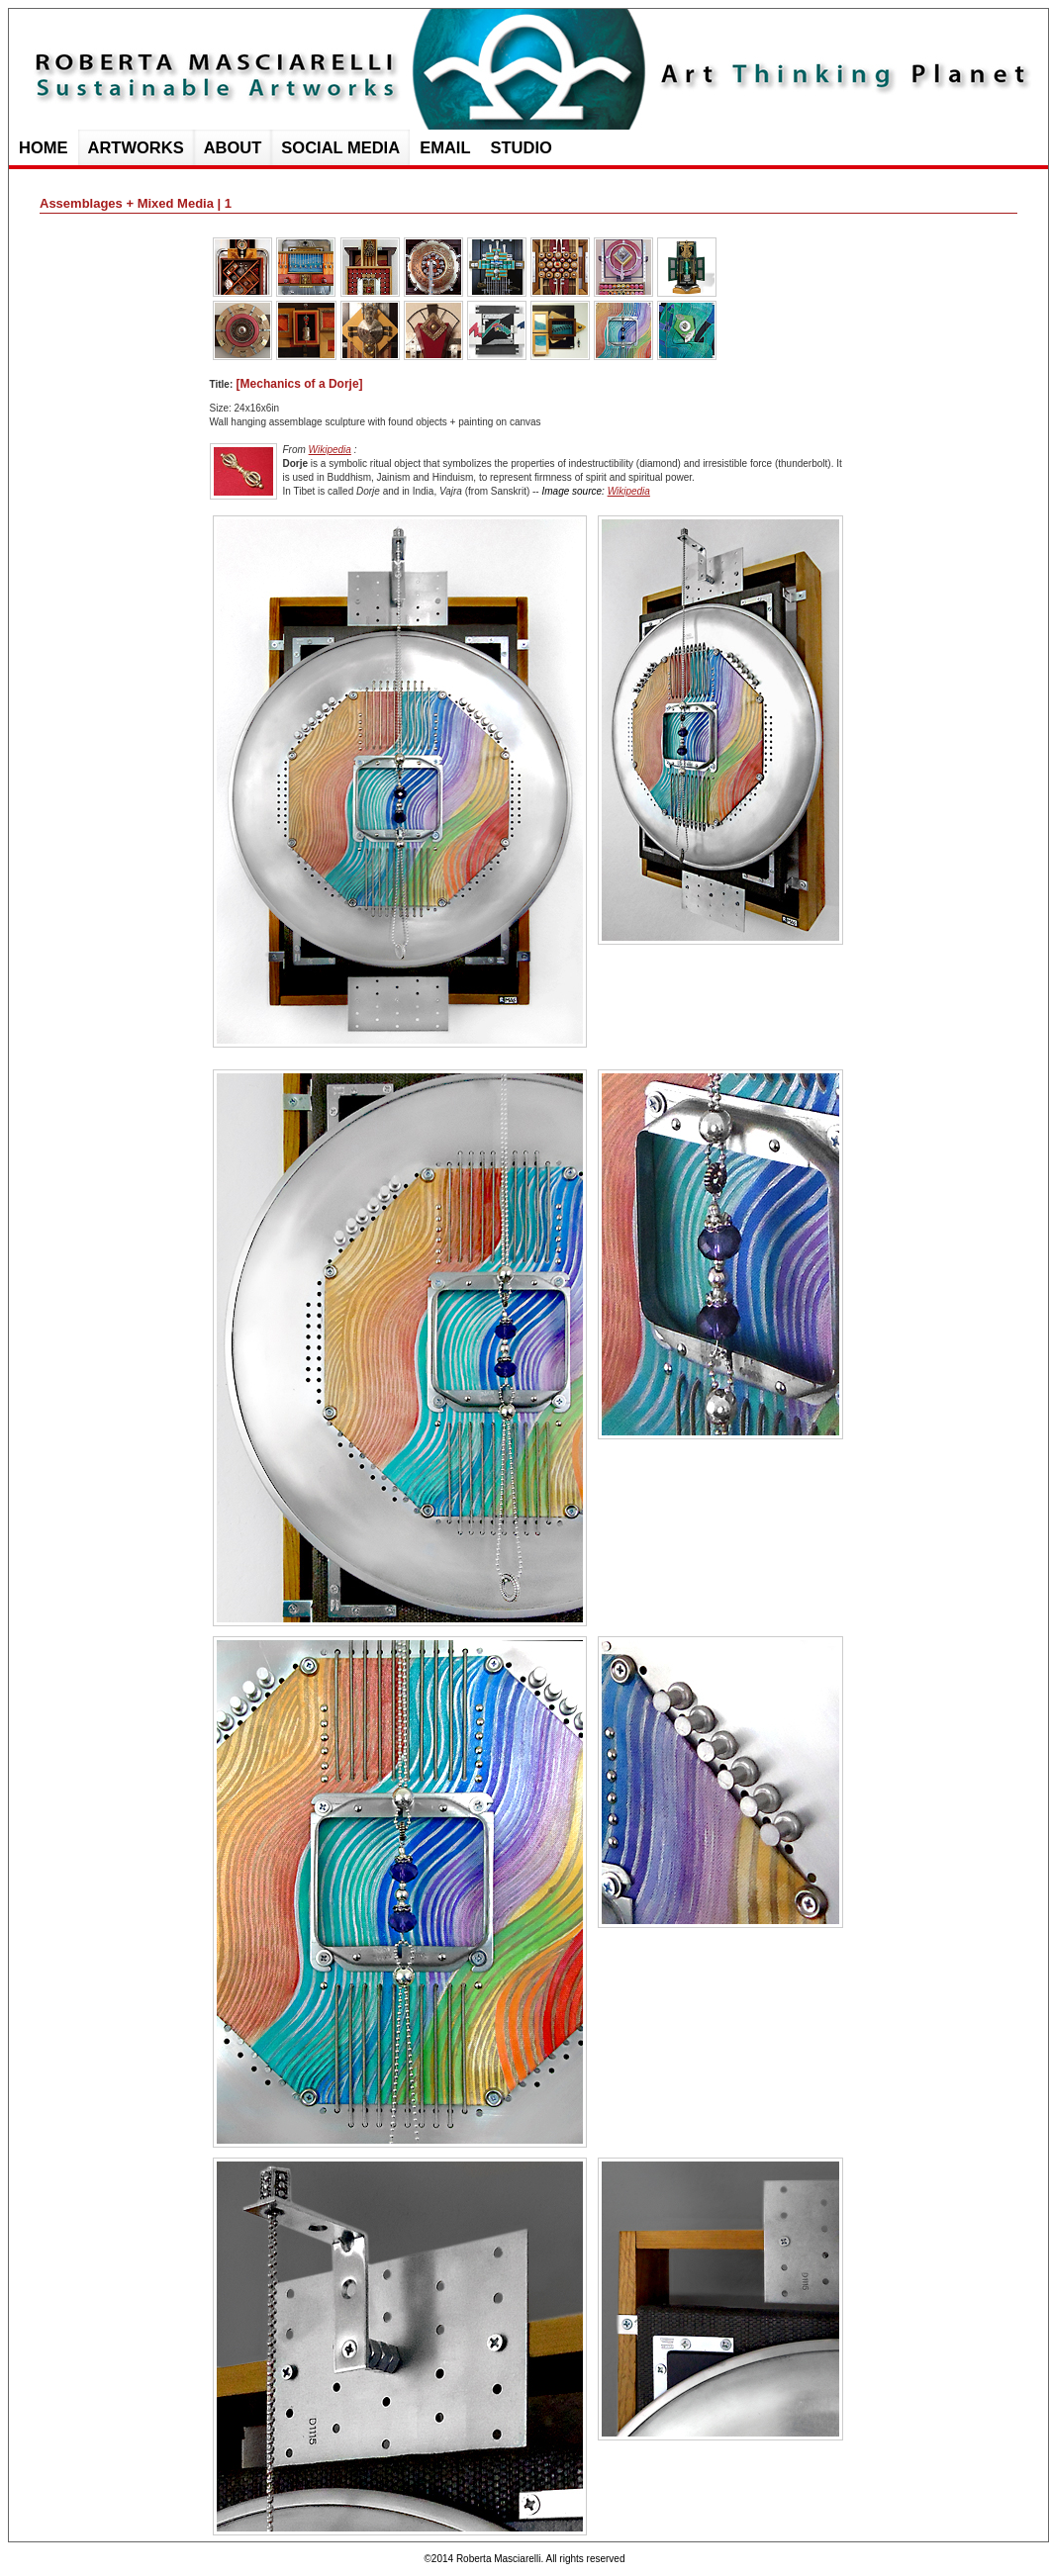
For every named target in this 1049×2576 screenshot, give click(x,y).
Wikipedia (330, 449)
